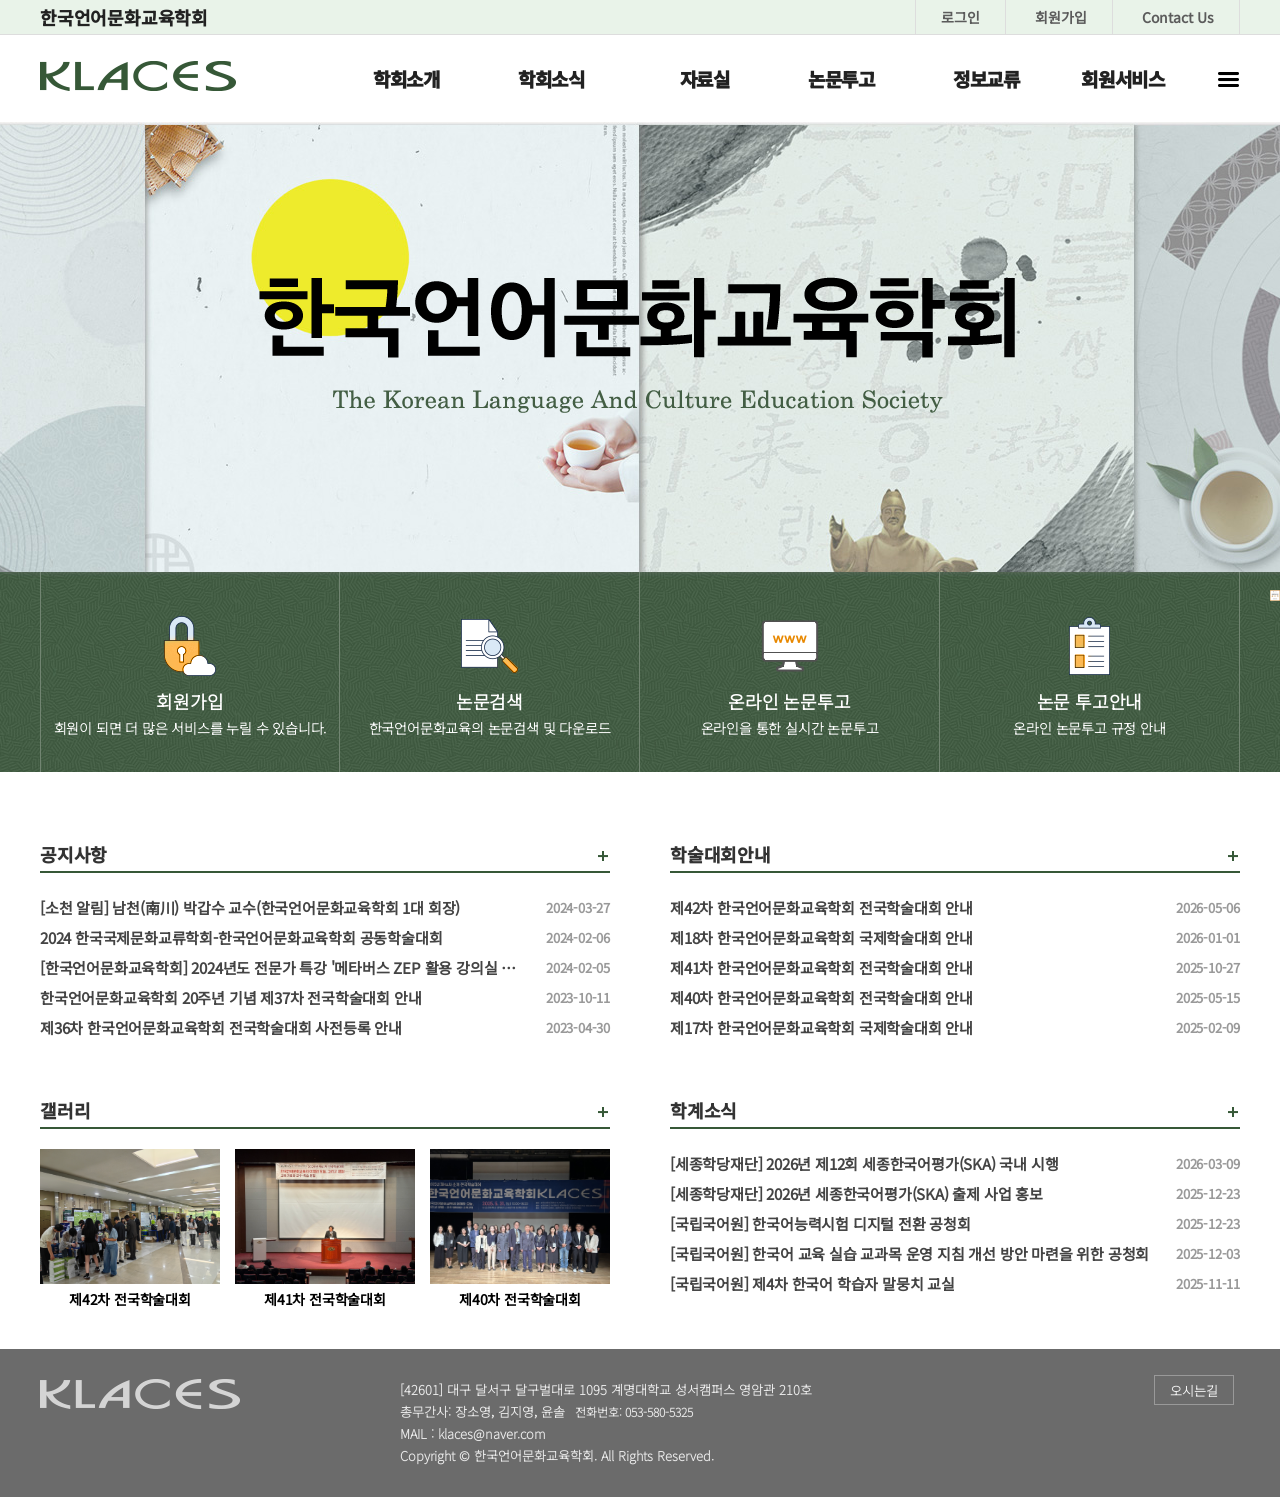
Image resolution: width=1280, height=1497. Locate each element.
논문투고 (841, 78)
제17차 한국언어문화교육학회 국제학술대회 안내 (915, 1028)
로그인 (960, 17)
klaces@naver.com (492, 1433)
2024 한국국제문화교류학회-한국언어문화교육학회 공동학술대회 (285, 938)
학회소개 (406, 78)
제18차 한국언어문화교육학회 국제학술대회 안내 (915, 938)
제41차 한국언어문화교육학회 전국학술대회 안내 (915, 968)
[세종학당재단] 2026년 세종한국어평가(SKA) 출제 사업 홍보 (915, 1194)
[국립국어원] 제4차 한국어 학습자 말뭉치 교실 (915, 1284)
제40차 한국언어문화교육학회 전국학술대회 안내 (915, 998)
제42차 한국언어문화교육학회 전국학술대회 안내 (915, 908)
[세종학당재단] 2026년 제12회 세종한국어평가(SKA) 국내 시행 (915, 1164)
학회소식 (551, 78)
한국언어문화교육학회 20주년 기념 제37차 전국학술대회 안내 (285, 998)
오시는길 (1194, 1390)
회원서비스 (1123, 78)
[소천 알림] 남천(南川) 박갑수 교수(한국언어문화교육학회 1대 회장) (285, 908)
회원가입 (1061, 17)
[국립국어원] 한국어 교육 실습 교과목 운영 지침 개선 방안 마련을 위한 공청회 (915, 1254)
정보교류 (986, 78)
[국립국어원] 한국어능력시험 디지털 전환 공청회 (915, 1224)
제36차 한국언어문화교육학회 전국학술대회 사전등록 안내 (285, 1028)
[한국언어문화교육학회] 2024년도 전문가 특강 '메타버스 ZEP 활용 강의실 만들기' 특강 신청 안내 (285, 968)
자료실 (705, 78)
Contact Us (1178, 17)
